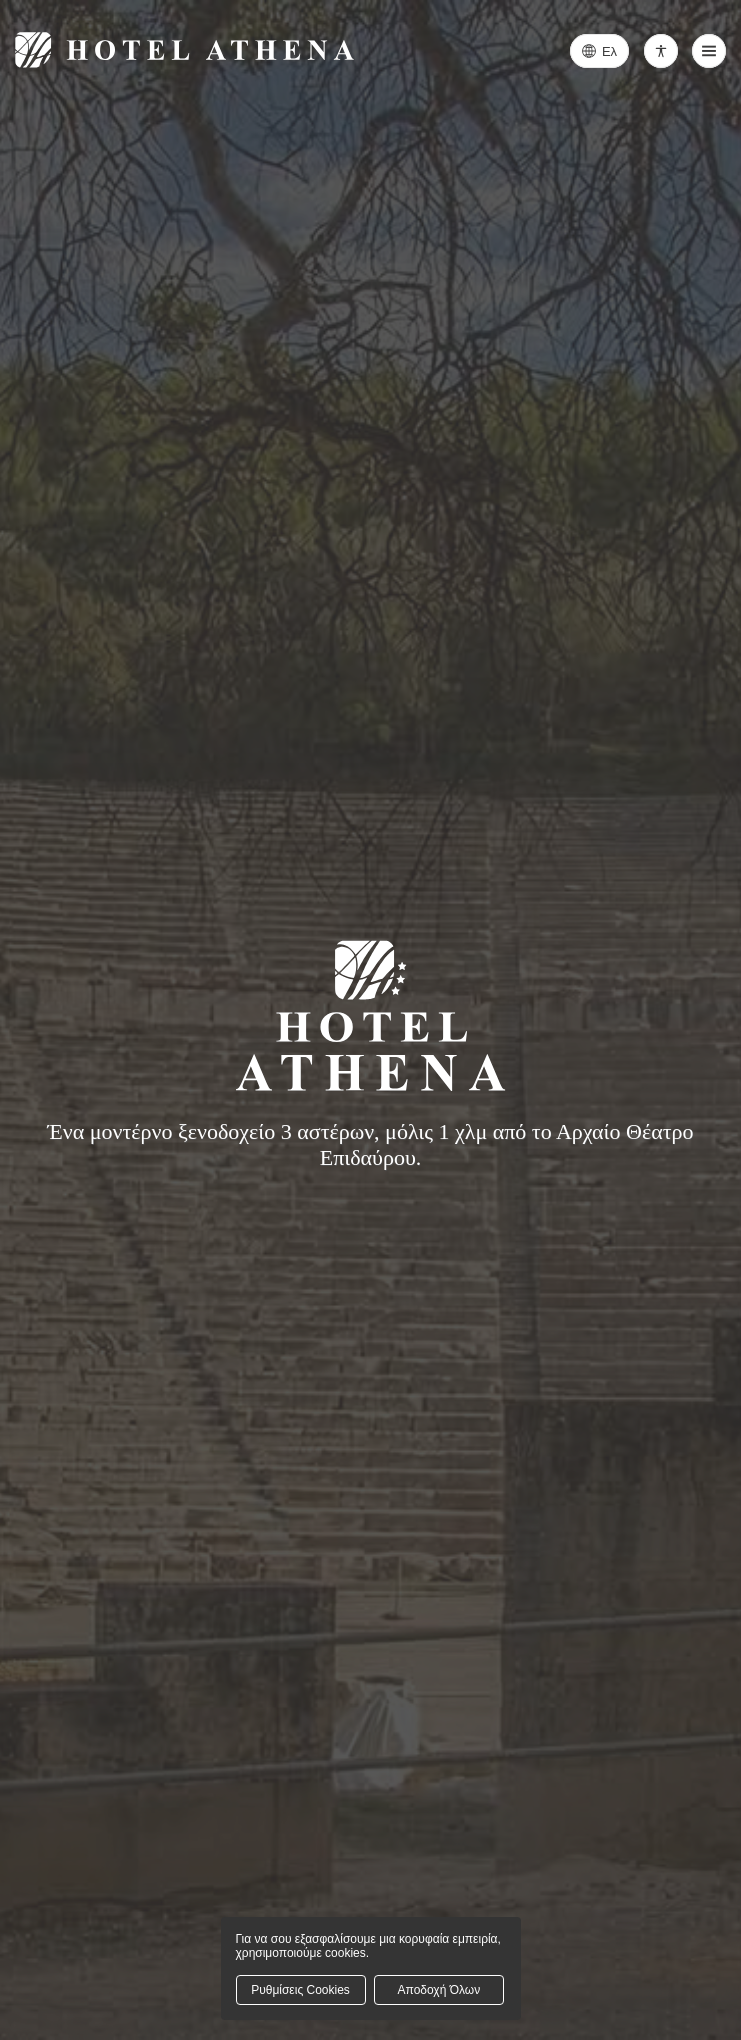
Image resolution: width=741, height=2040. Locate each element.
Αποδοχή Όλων (439, 1990)
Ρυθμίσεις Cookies (300, 1990)
